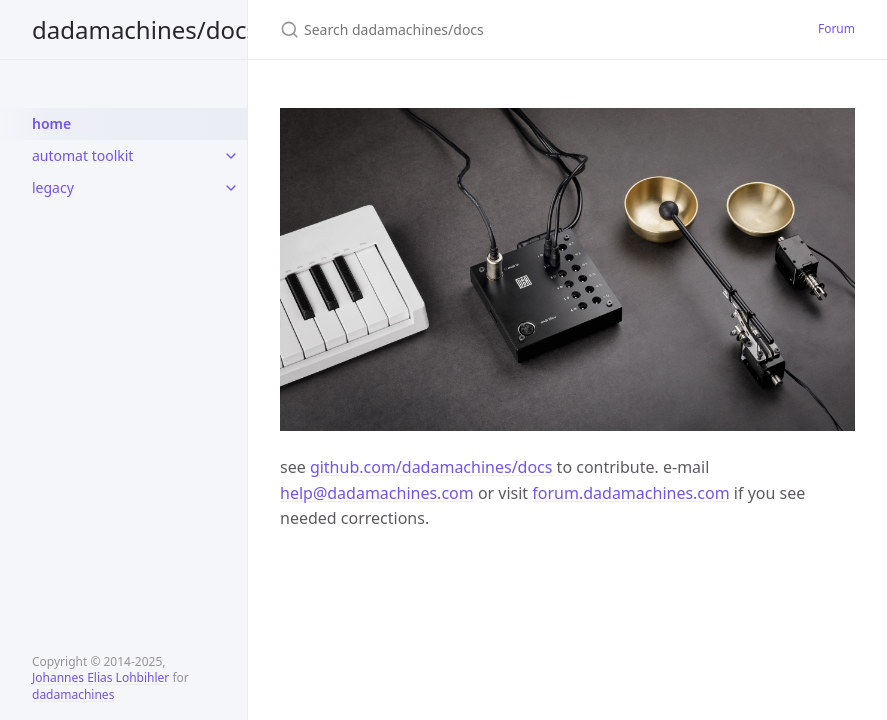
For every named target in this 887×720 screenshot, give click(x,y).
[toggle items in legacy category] (231, 188)
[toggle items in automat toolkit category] (231, 156)
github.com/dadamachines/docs (431, 467)
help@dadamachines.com (377, 493)
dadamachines (73, 694)
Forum (836, 28)
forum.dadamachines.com (630, 493)
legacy (53, 187)
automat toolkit (82, 155)
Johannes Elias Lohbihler (100, 677)
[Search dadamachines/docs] (516, 29)
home (51, 123)
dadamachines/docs (145, 29)
